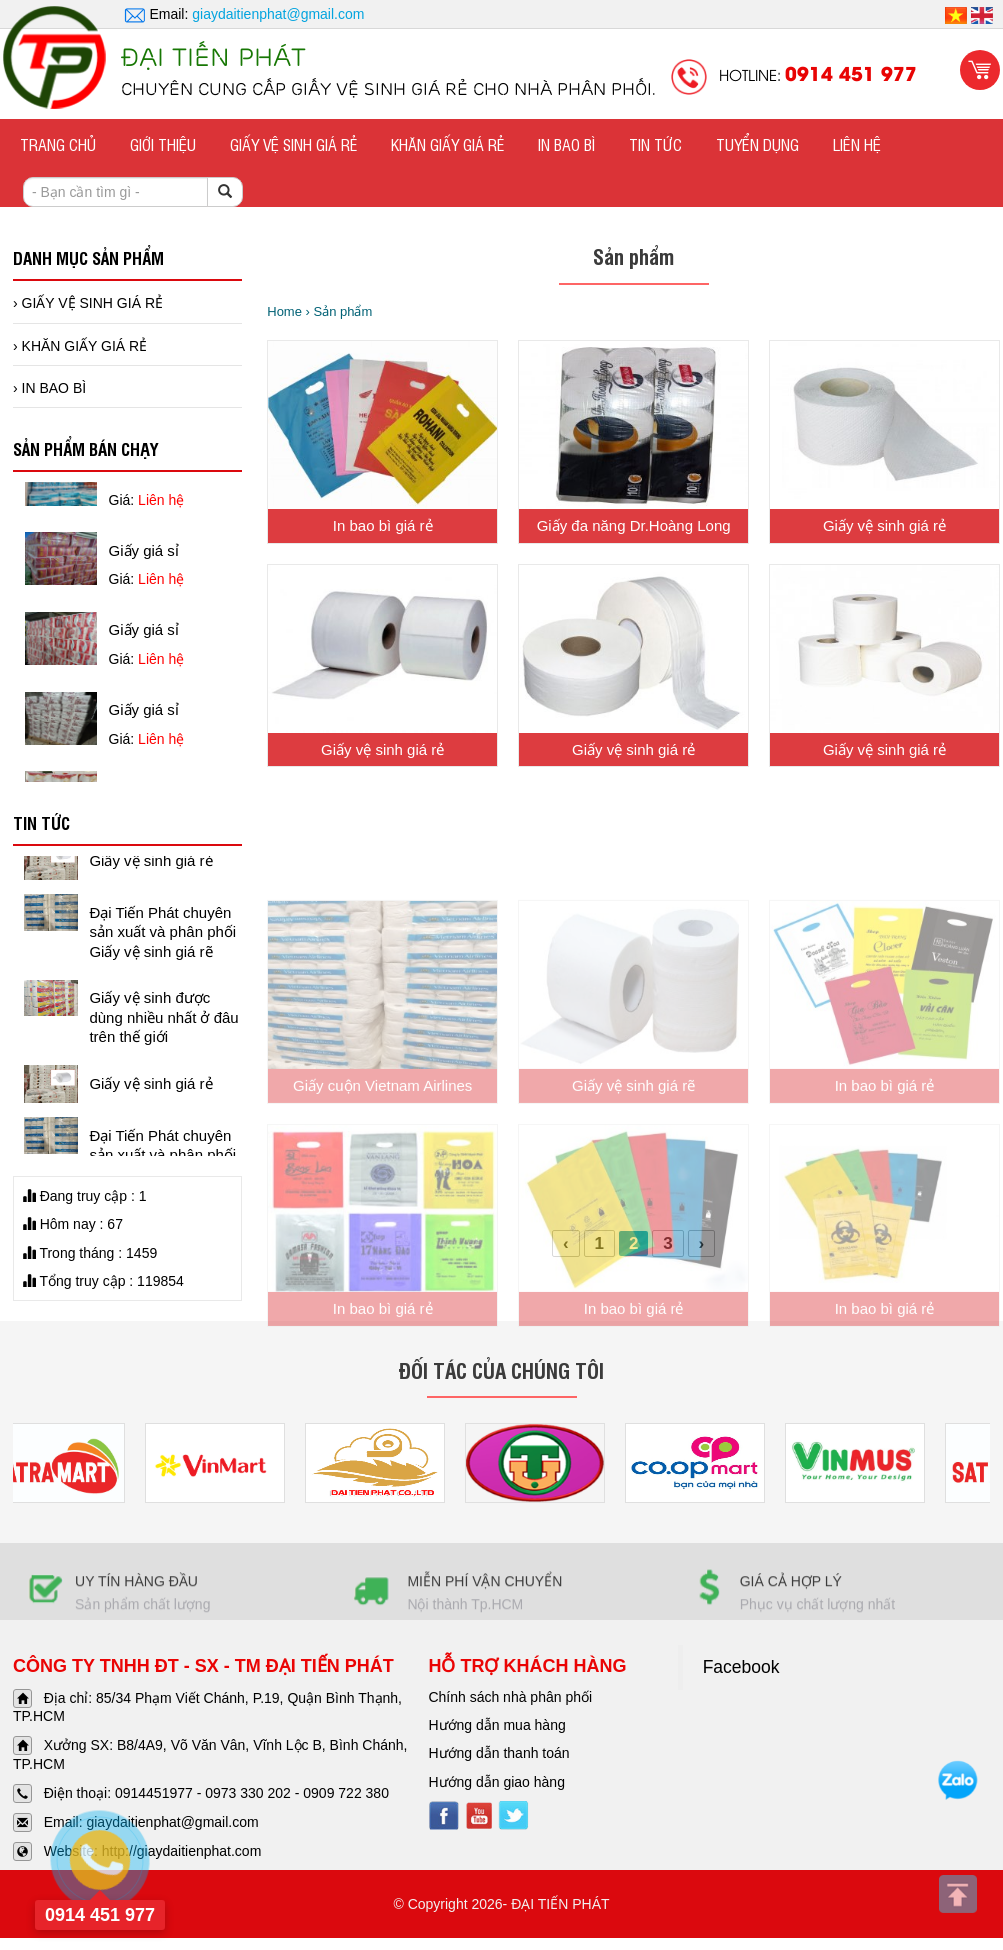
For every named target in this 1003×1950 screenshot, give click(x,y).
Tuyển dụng (757, 144)
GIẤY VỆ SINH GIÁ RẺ (293, 144)
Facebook (741, 1667)
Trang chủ (58, 144)
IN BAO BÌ (566, 144)
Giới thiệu (163, 144)
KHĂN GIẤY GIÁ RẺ (447, 144)
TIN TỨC (655, 144)
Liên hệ (857, 144)
